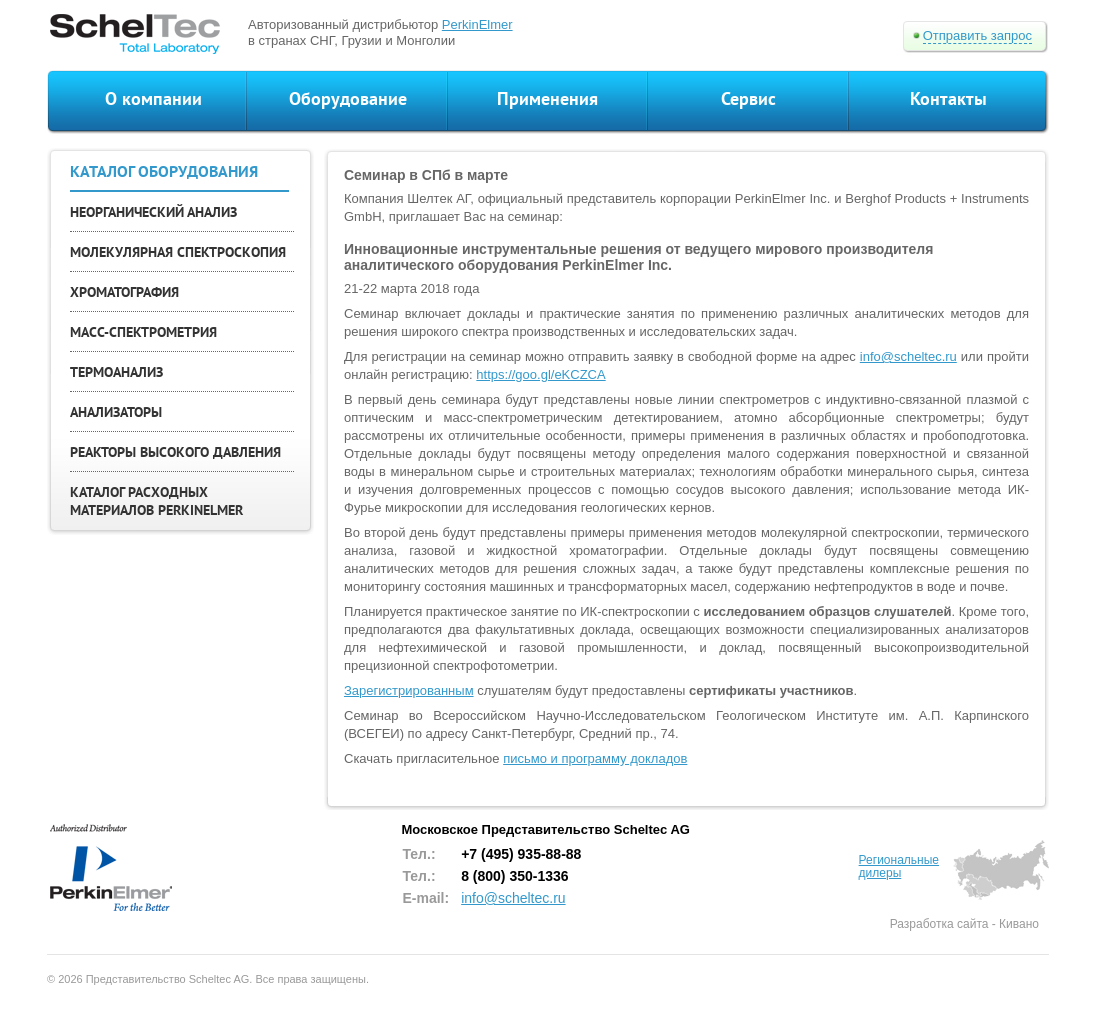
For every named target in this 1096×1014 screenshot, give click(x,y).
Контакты (948, 98)
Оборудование (348, 98)
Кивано (1019, 924)
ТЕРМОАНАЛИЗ (116, 372)
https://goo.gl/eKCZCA (540, 374)
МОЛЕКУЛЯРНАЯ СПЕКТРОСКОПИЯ (178, 252)
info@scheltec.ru (908, 356)
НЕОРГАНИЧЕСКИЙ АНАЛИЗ (153, 212)
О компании (153, 98)
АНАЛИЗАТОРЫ (116, 412)
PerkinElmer (477, 24)
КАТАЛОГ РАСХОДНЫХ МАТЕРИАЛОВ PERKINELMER (156, 501)
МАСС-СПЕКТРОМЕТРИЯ (143, 332)
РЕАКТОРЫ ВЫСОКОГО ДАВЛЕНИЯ (175, 452)
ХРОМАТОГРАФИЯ (124, 292)
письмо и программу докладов (595, 758)
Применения (547, 98)
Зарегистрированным (409, 690)
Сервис (748, 98)
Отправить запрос (977, 35)
